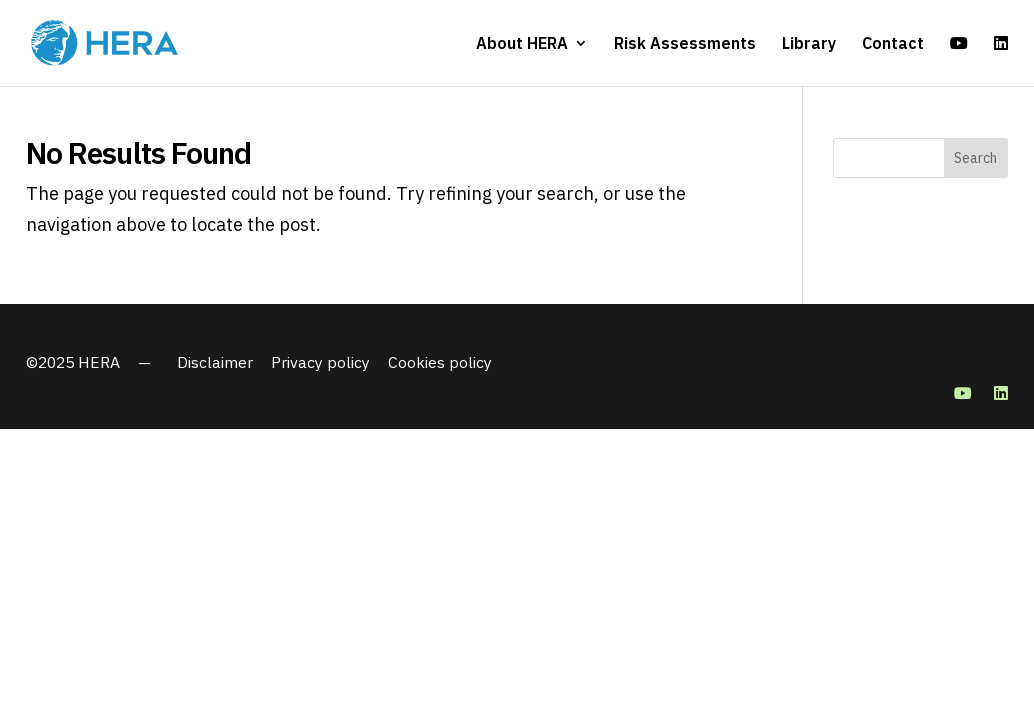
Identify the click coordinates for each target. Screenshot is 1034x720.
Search (975, 158)
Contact (893, 44)
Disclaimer (215, 362)
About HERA (522, 44)
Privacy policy (320, 362)
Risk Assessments (685, 44)
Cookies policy (440, 362)
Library (809, 44)
